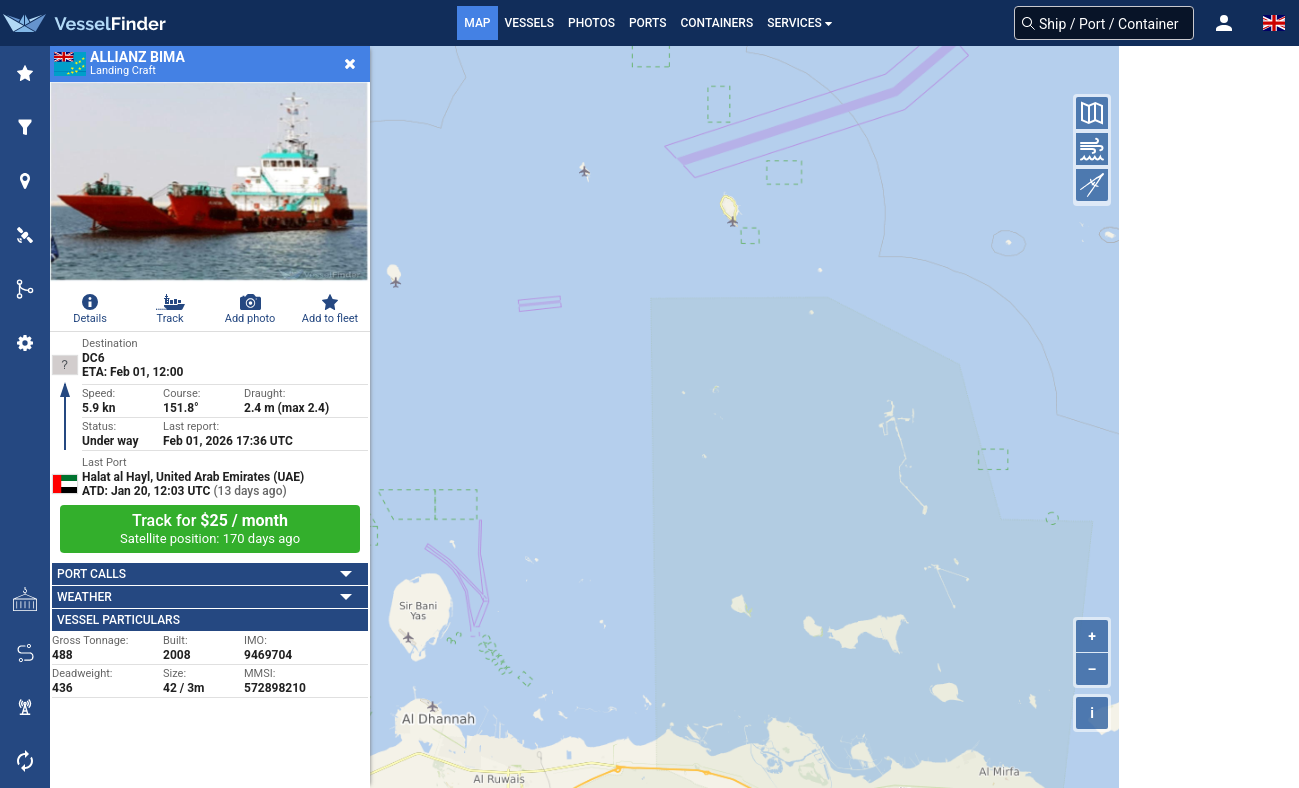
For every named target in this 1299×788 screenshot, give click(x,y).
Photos (591, 23)
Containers (717, 23)
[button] (1224, 23)
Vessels (530, 23)
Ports (648, 23)
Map (477, 23)
